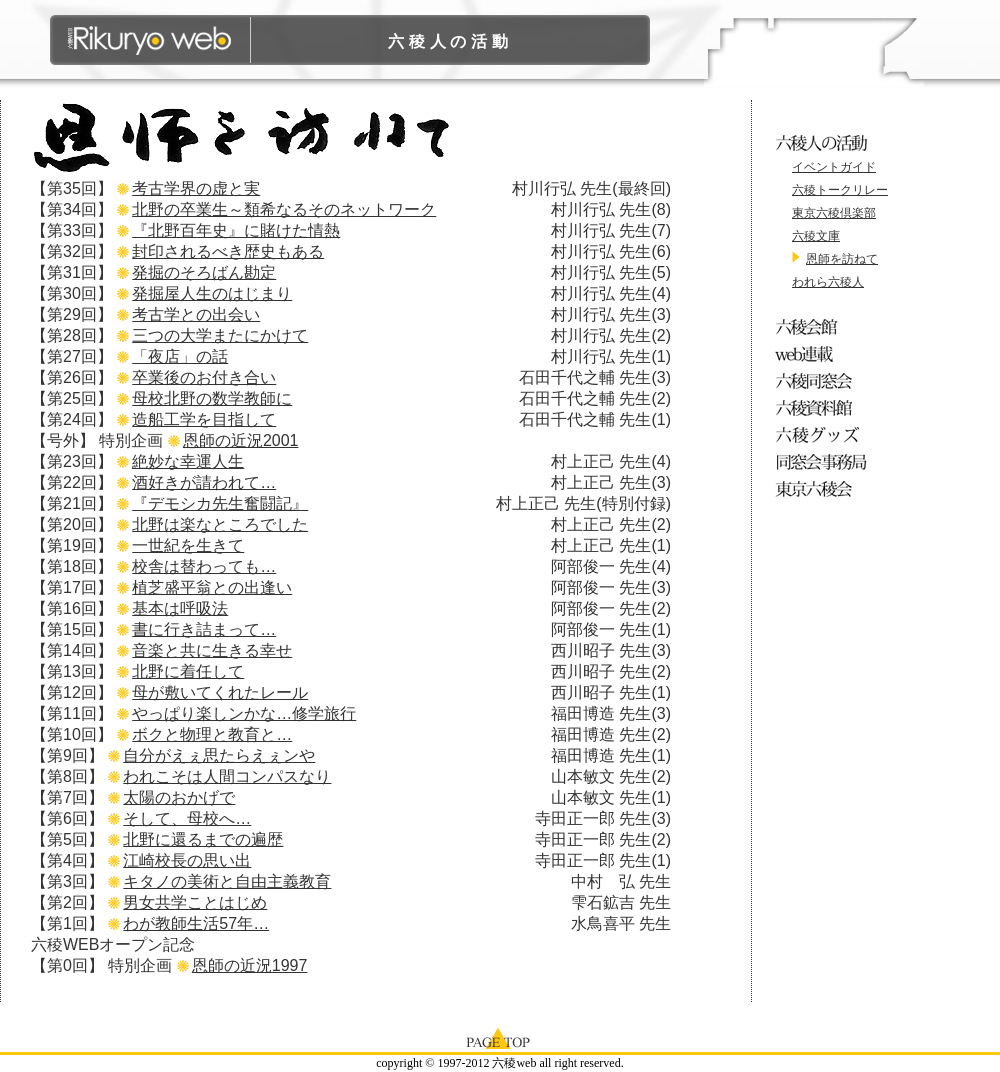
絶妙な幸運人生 (188, 461)
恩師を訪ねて (842, 259)
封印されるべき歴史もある (228, 251)
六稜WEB (150, 40)
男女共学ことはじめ (195, 902)
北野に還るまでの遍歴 (203, 839)
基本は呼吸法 (180, 608)
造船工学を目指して (204, 419)
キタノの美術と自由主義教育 (227, 881)
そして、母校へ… (187, 818)
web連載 (824, 353)
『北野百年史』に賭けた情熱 (236, 230)
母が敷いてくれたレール (220, 692)
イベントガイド (834, 167)
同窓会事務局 (824, 461)
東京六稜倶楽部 (834, 213)
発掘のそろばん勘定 (204, 272)
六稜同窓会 (824, 380)
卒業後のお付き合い (204, 377)
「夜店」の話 (180, 356)
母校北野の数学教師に (212, 398)
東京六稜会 (824, 488)
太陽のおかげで (179, 797)
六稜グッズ (824, 434)
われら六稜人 (828, 282)
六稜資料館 (824, 407)
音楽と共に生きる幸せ (212, 650)
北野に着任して (188, 671)
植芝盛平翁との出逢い (212, 587)
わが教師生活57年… (196, 923)
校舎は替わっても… (204, 566)
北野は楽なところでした (220, 524)
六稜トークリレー (840, 190)
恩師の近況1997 (250, 965)
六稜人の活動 (450, 41)
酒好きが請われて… (204, 482)
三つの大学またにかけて (220, 335)
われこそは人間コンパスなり (227, 776)
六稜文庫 (816, 236)
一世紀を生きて (188, 545)
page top (500, 1037)
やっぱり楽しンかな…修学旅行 (244, 713)
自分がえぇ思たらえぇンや (219, 755)
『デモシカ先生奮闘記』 (220, 503)
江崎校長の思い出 (187, 860)
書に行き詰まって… (204, 629)
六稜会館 (824, 326)
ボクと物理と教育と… (212, 734)
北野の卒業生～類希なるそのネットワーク (284, 209)
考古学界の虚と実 (196, 188)
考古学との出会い (196, 314)
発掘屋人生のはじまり (212, 293)
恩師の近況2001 (241, 440)
